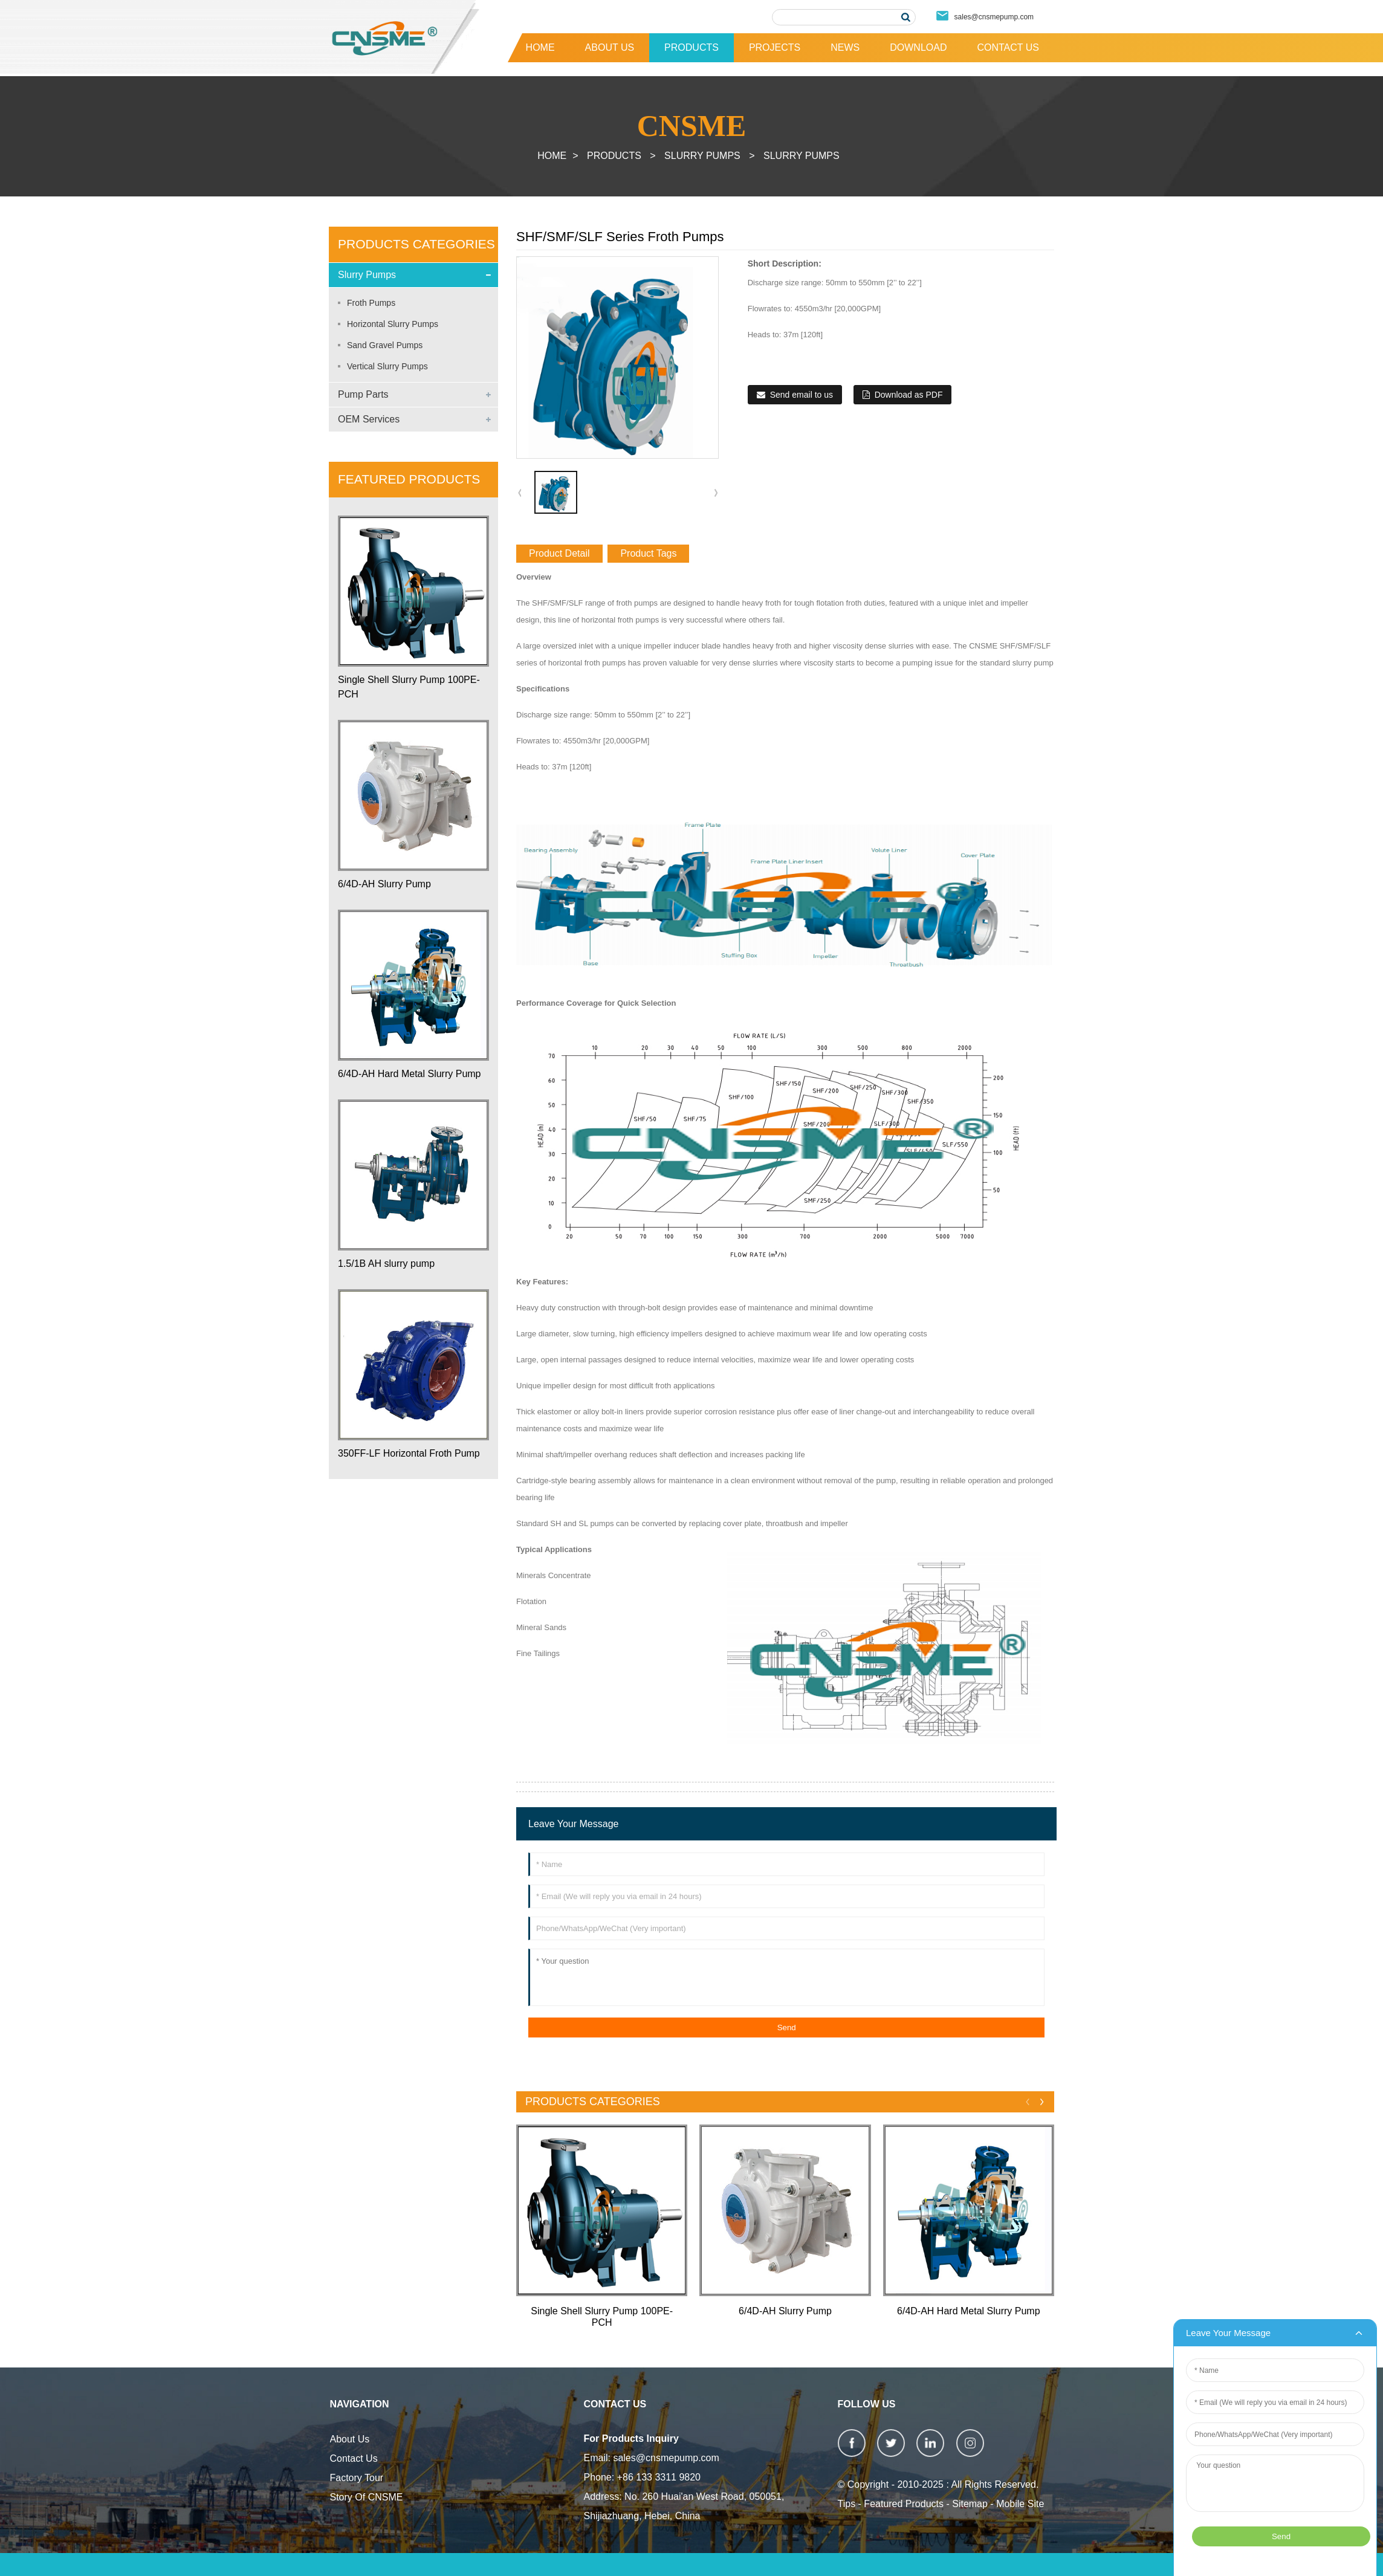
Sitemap (970, 2504)
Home (540, 47)
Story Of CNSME (366, 2497)
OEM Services (369, 419)
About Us (610, 47)
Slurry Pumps (702, 155)
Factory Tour (357, 2478)
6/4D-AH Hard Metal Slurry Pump (409, 1074)
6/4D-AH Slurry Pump (384, 884)
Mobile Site (1020, 2504)
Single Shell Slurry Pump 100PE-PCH (409, 687)
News (845, 47)
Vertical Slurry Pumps (387, 366)
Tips (847, 2504)
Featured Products (904, 2504)
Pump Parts (363, 394)
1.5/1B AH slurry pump (386, 1263)
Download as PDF (909, 395)
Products (691, 47)
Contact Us (1008, 47)
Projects (774, 47)
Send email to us (801, 395)
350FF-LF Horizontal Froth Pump (409, 1453)
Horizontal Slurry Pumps (392, 324)
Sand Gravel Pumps (385, 345)
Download (918, 47)
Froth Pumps (371, 303)
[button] (715, 493)
